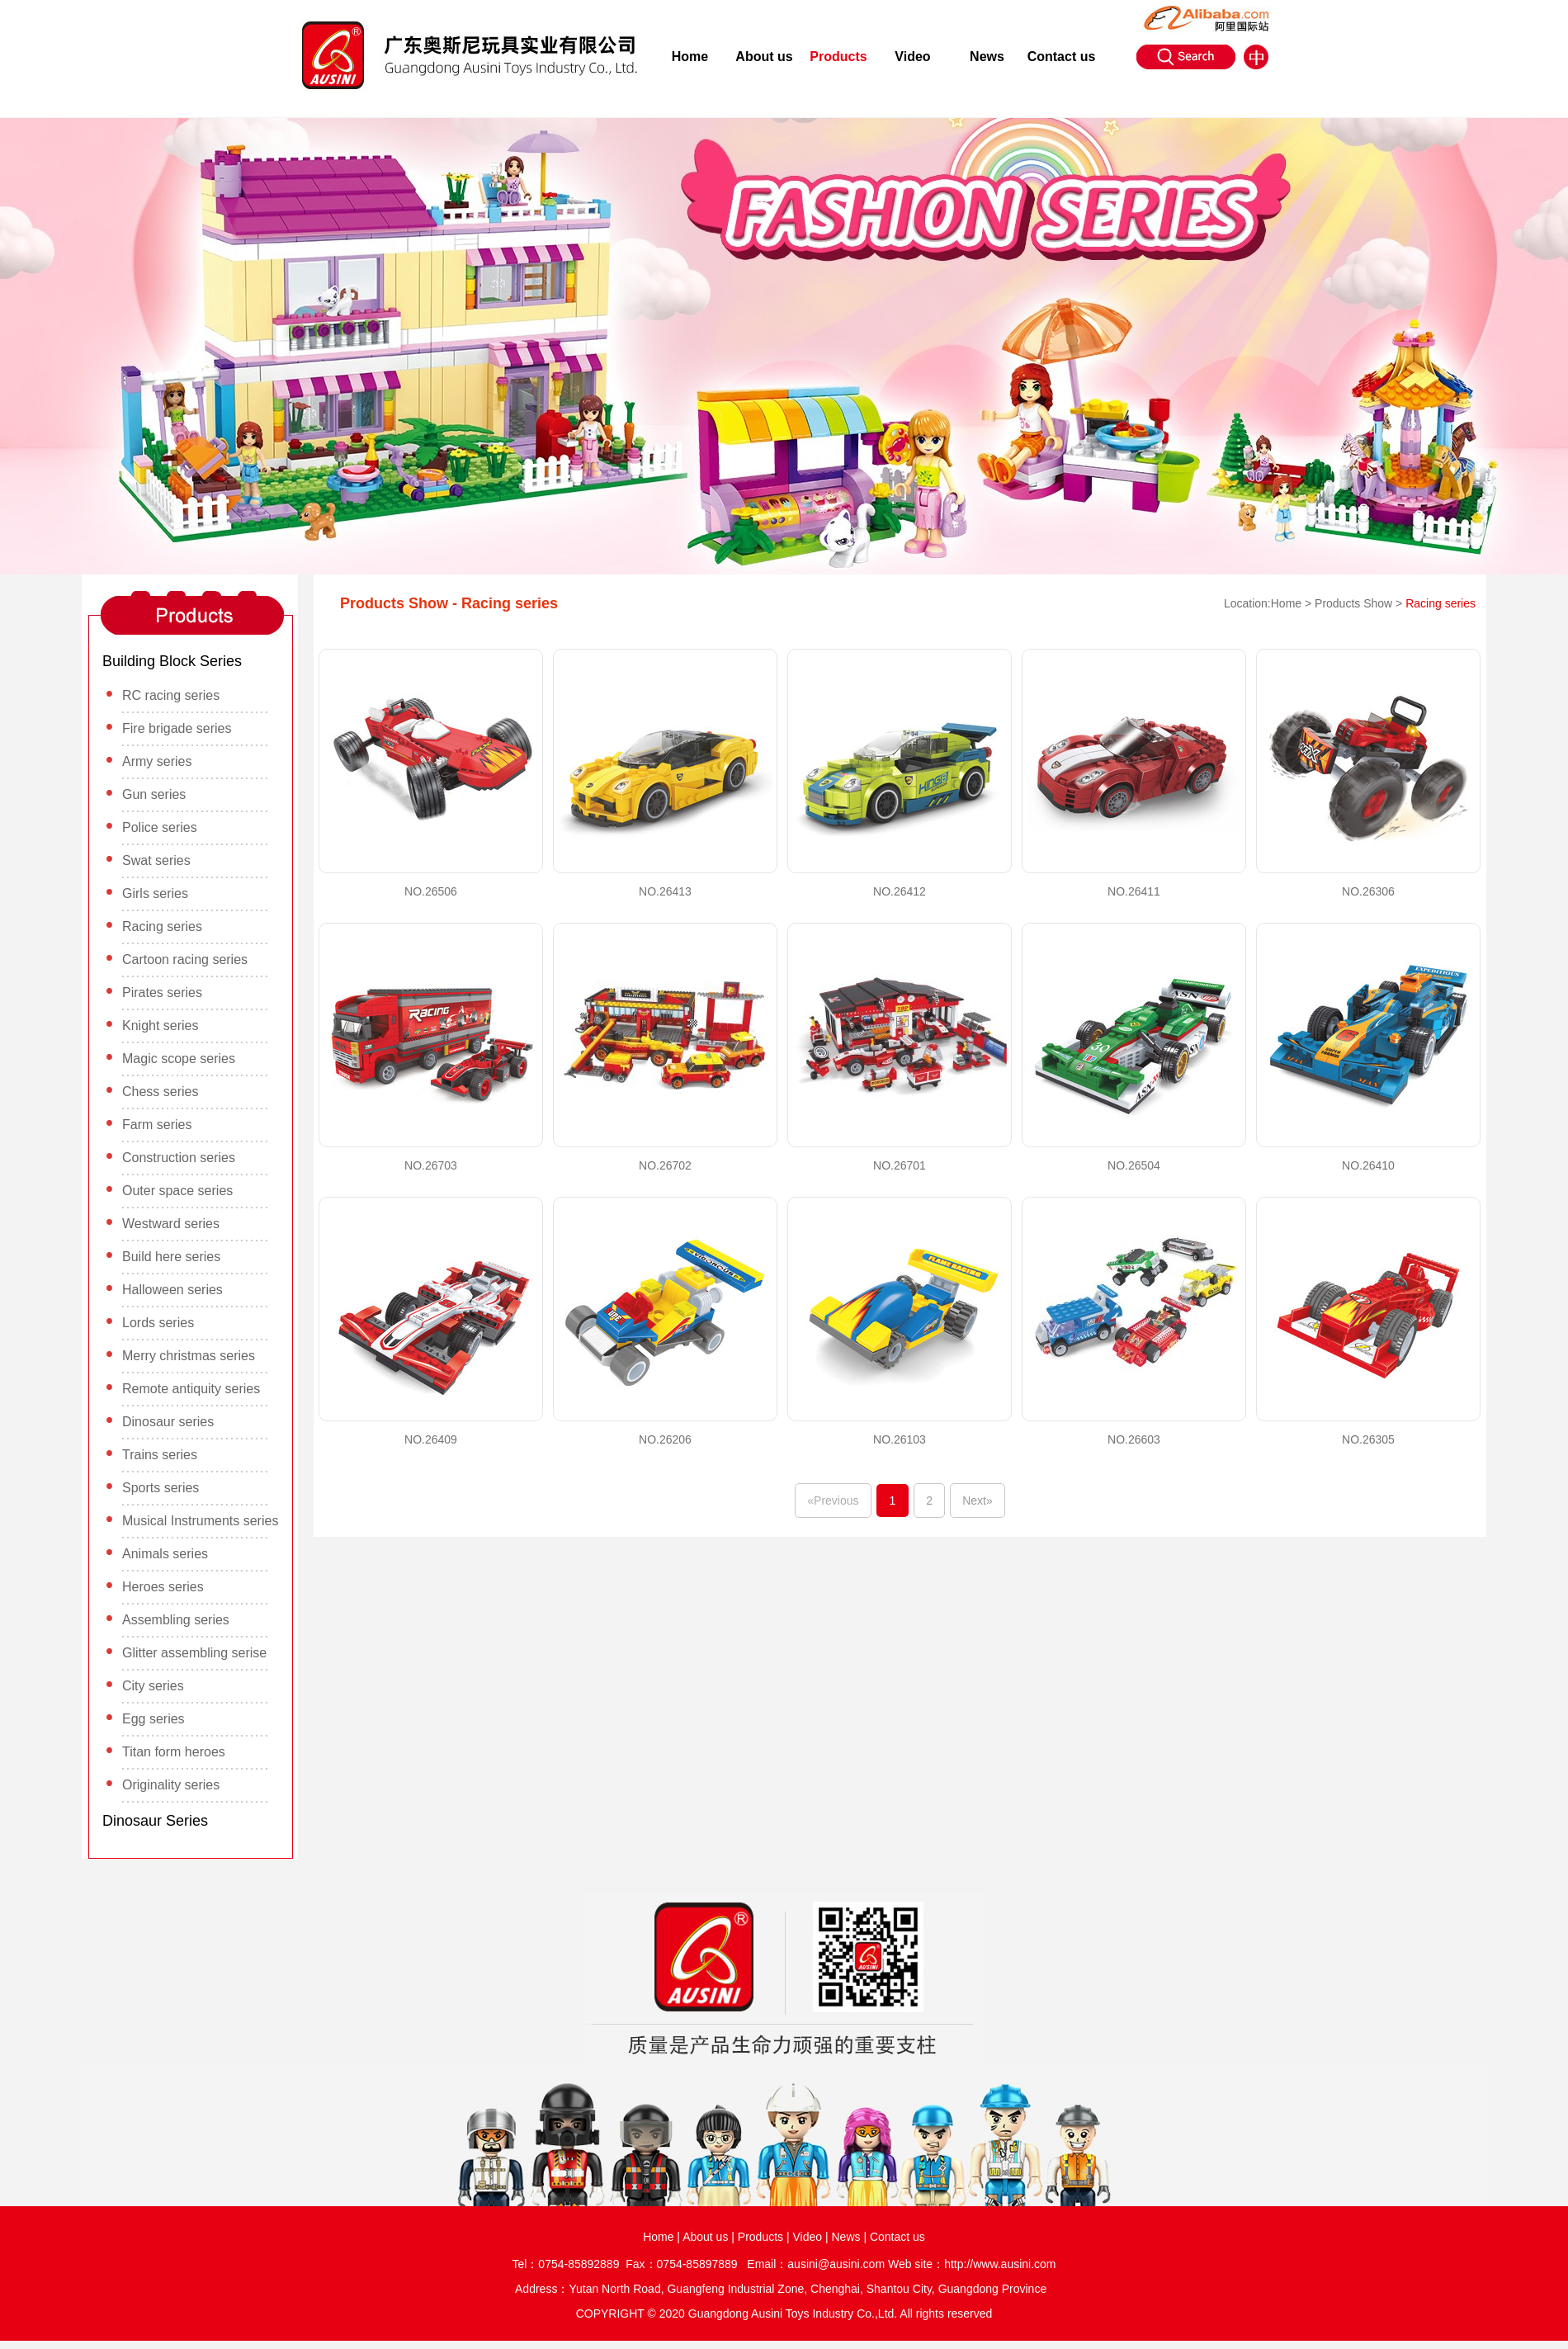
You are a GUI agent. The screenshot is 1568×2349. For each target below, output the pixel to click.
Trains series (159, 1455)
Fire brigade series (177, 728)
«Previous (832, 1500)
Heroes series (163, 1587)
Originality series (171, 1785)
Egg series (153, 1719)
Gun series (154, 794)
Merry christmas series (188, 1356)
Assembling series (175, 1620)
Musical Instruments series (200, 1521)
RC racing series (171, 695)
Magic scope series (178, 1059)
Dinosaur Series (155, 1821)
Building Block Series (172, 661)
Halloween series (172, 1290)
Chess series (160, 1092)
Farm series (156, 1125)
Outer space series (177, 1191)
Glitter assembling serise (194, 1653)
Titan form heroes (173, 1752)
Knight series (160, 1026)
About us (763, 57)
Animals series (165, 1554)
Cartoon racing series (185, 959)
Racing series (162, 926)
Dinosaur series (168, 1422)
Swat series (156, 860)
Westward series (171, 1224)
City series (153, 1686)
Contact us (1061, 57)
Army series (156, 761)
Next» (977, 1500)
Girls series (155, 893)
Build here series (171, 1257)
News (987, 57)
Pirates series (162, 992)
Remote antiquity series (191, 1389)
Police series (159, 827)
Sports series (160, 1488)
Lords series (158, 1323)
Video (912, 57)
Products (838, 57)
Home (690, 57)
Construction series (178, 1158)
